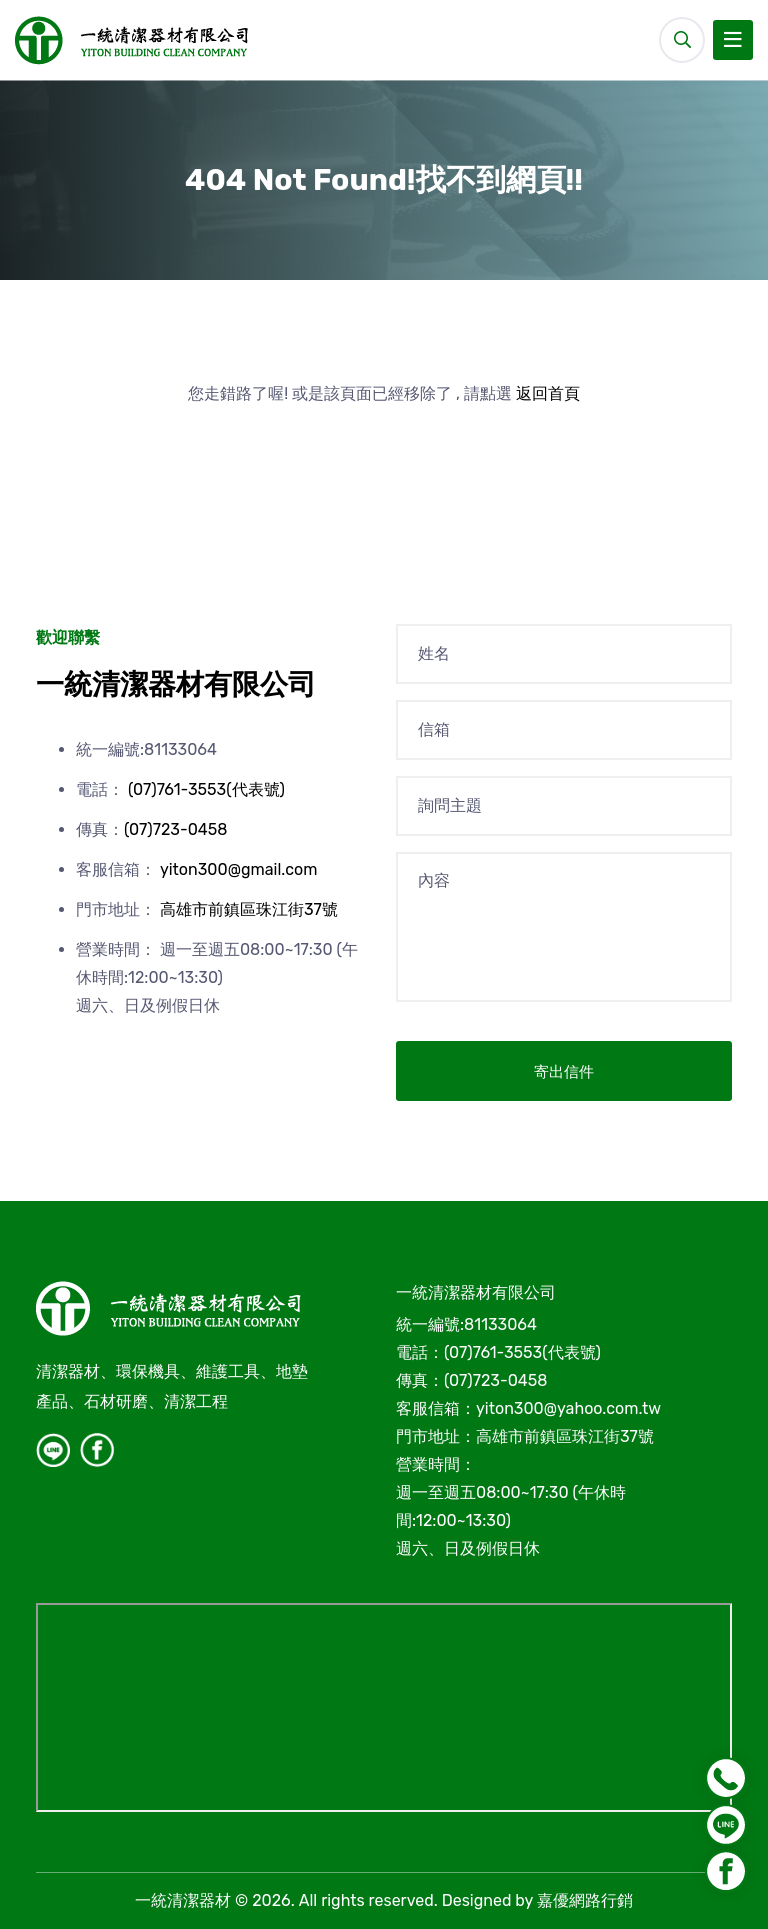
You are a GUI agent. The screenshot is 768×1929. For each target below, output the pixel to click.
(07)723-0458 (175, 829)
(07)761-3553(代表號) (206, 789)
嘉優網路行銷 (585, 1900)
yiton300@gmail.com (239, 869)
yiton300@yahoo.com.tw (568, 1408)
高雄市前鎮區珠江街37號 (249, 909)
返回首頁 (548, 393)
